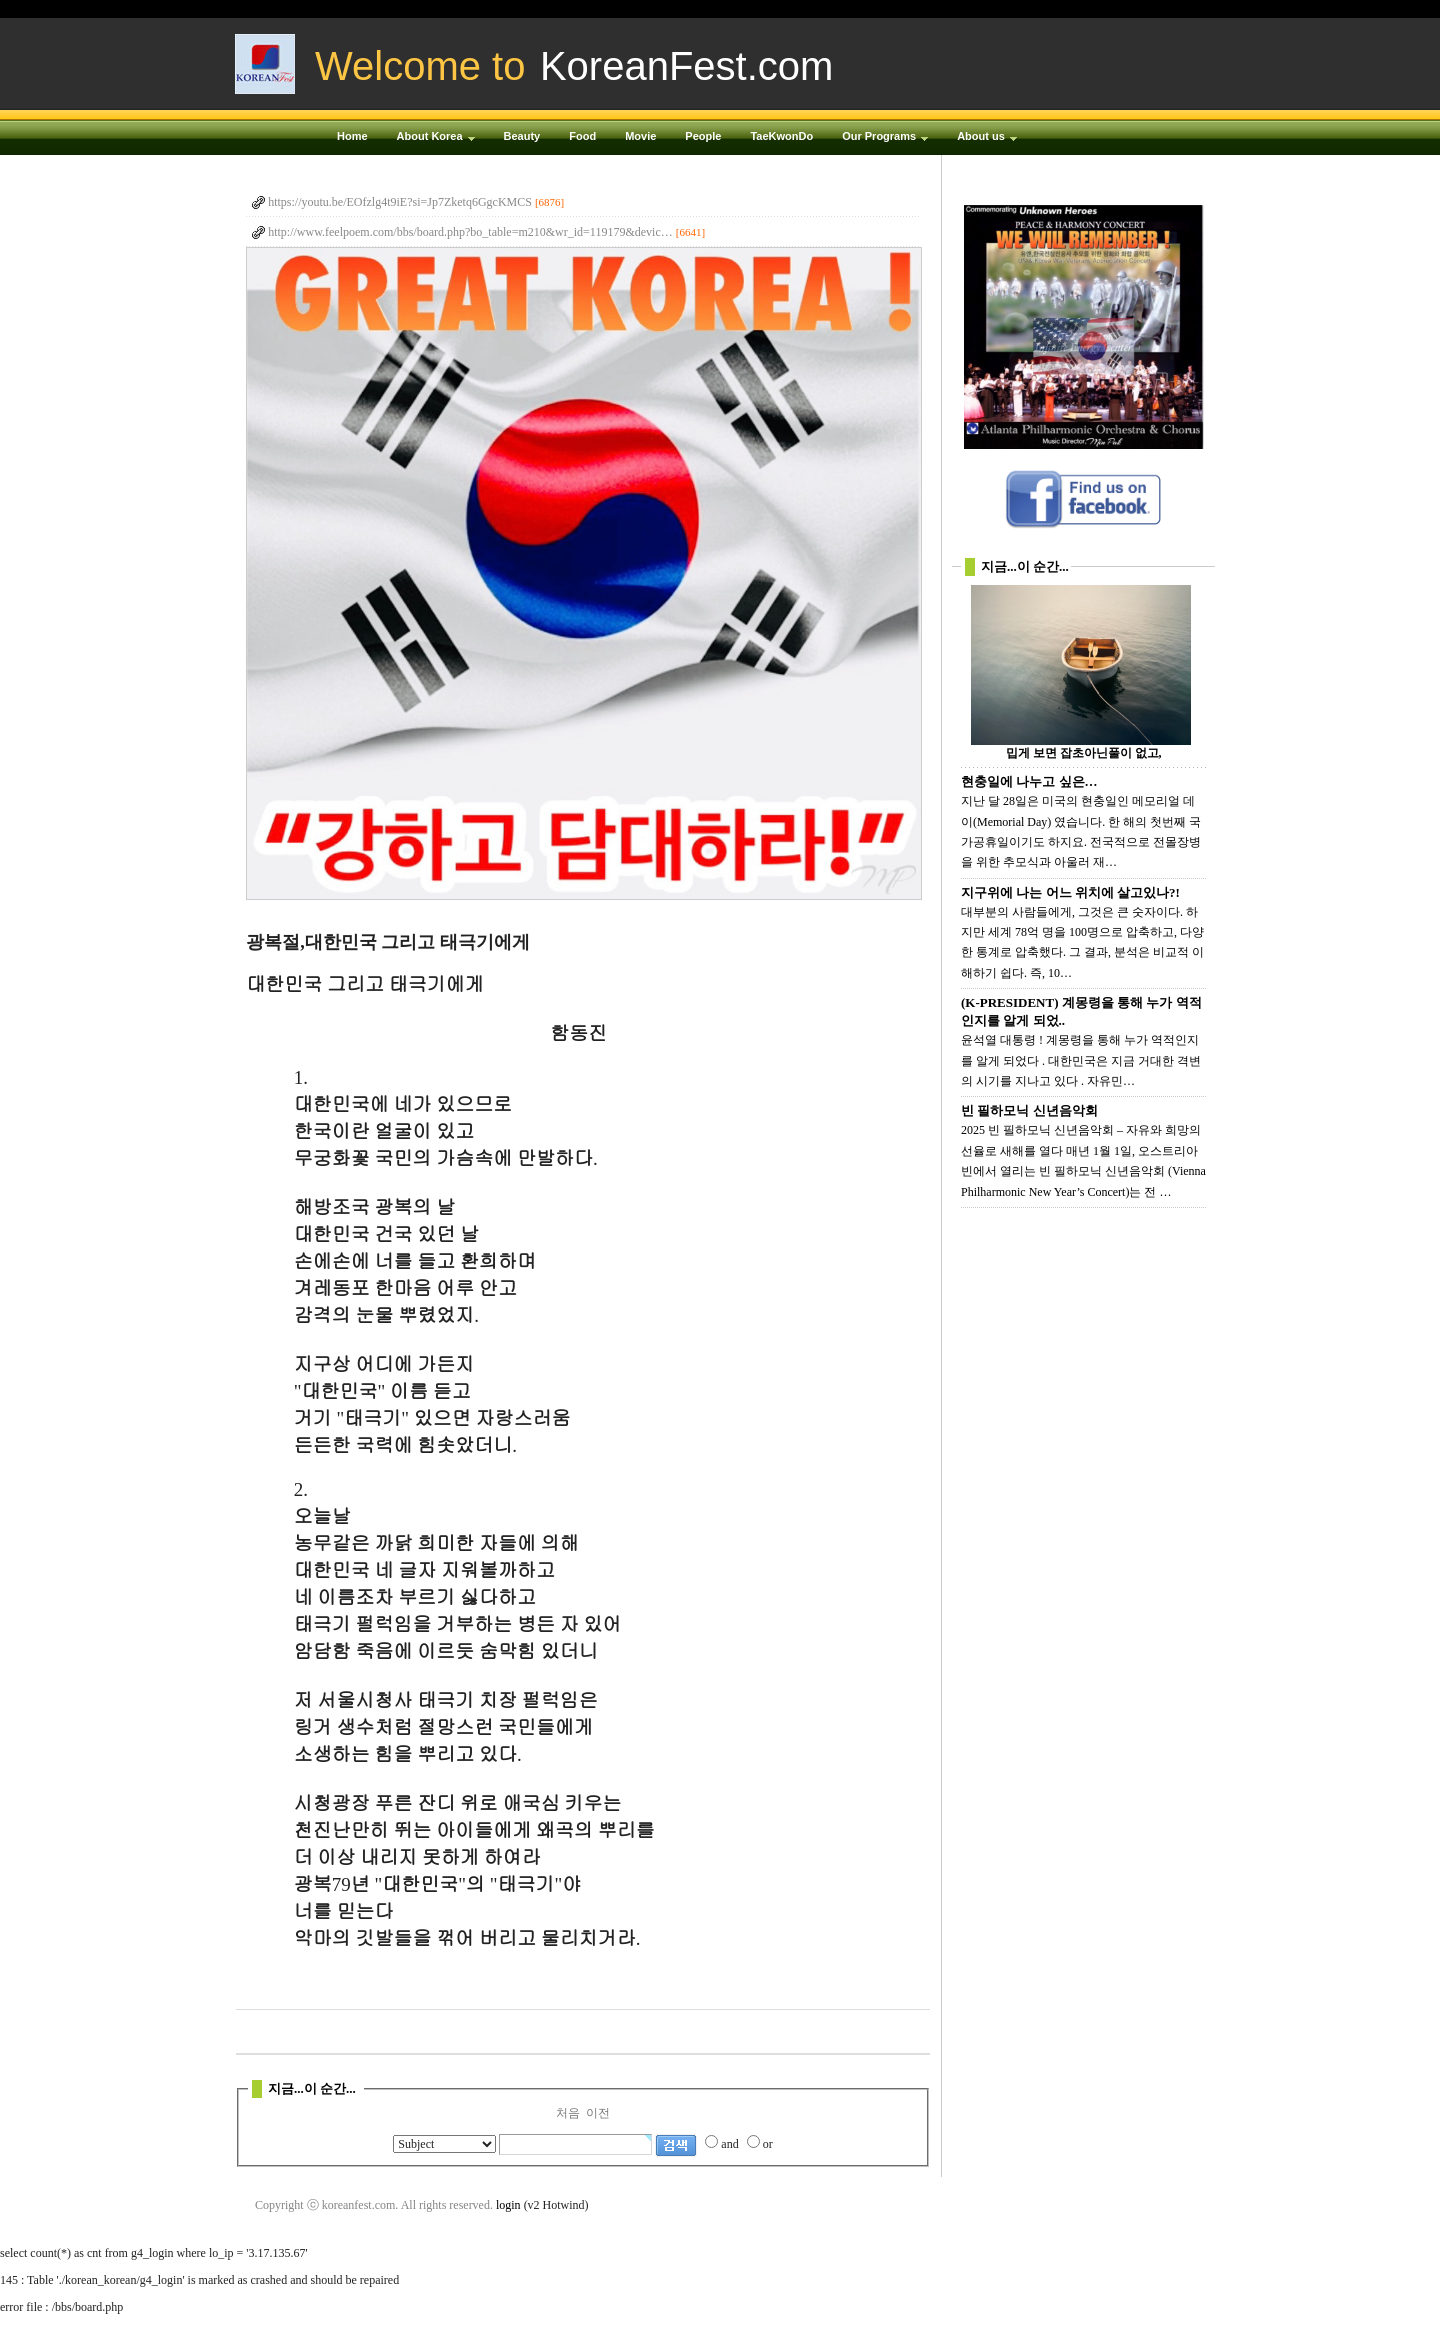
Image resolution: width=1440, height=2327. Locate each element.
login (508, 2205)
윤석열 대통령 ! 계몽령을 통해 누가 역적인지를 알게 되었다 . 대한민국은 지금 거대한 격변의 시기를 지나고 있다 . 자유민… (1081, 1060)
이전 (598, 2113)
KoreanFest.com (686, 66)
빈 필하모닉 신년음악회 (1029, 1110)
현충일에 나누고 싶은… (1029, 781)
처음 (568, 2113)
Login (1096, 9)
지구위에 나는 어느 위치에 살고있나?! (1070, 892)
